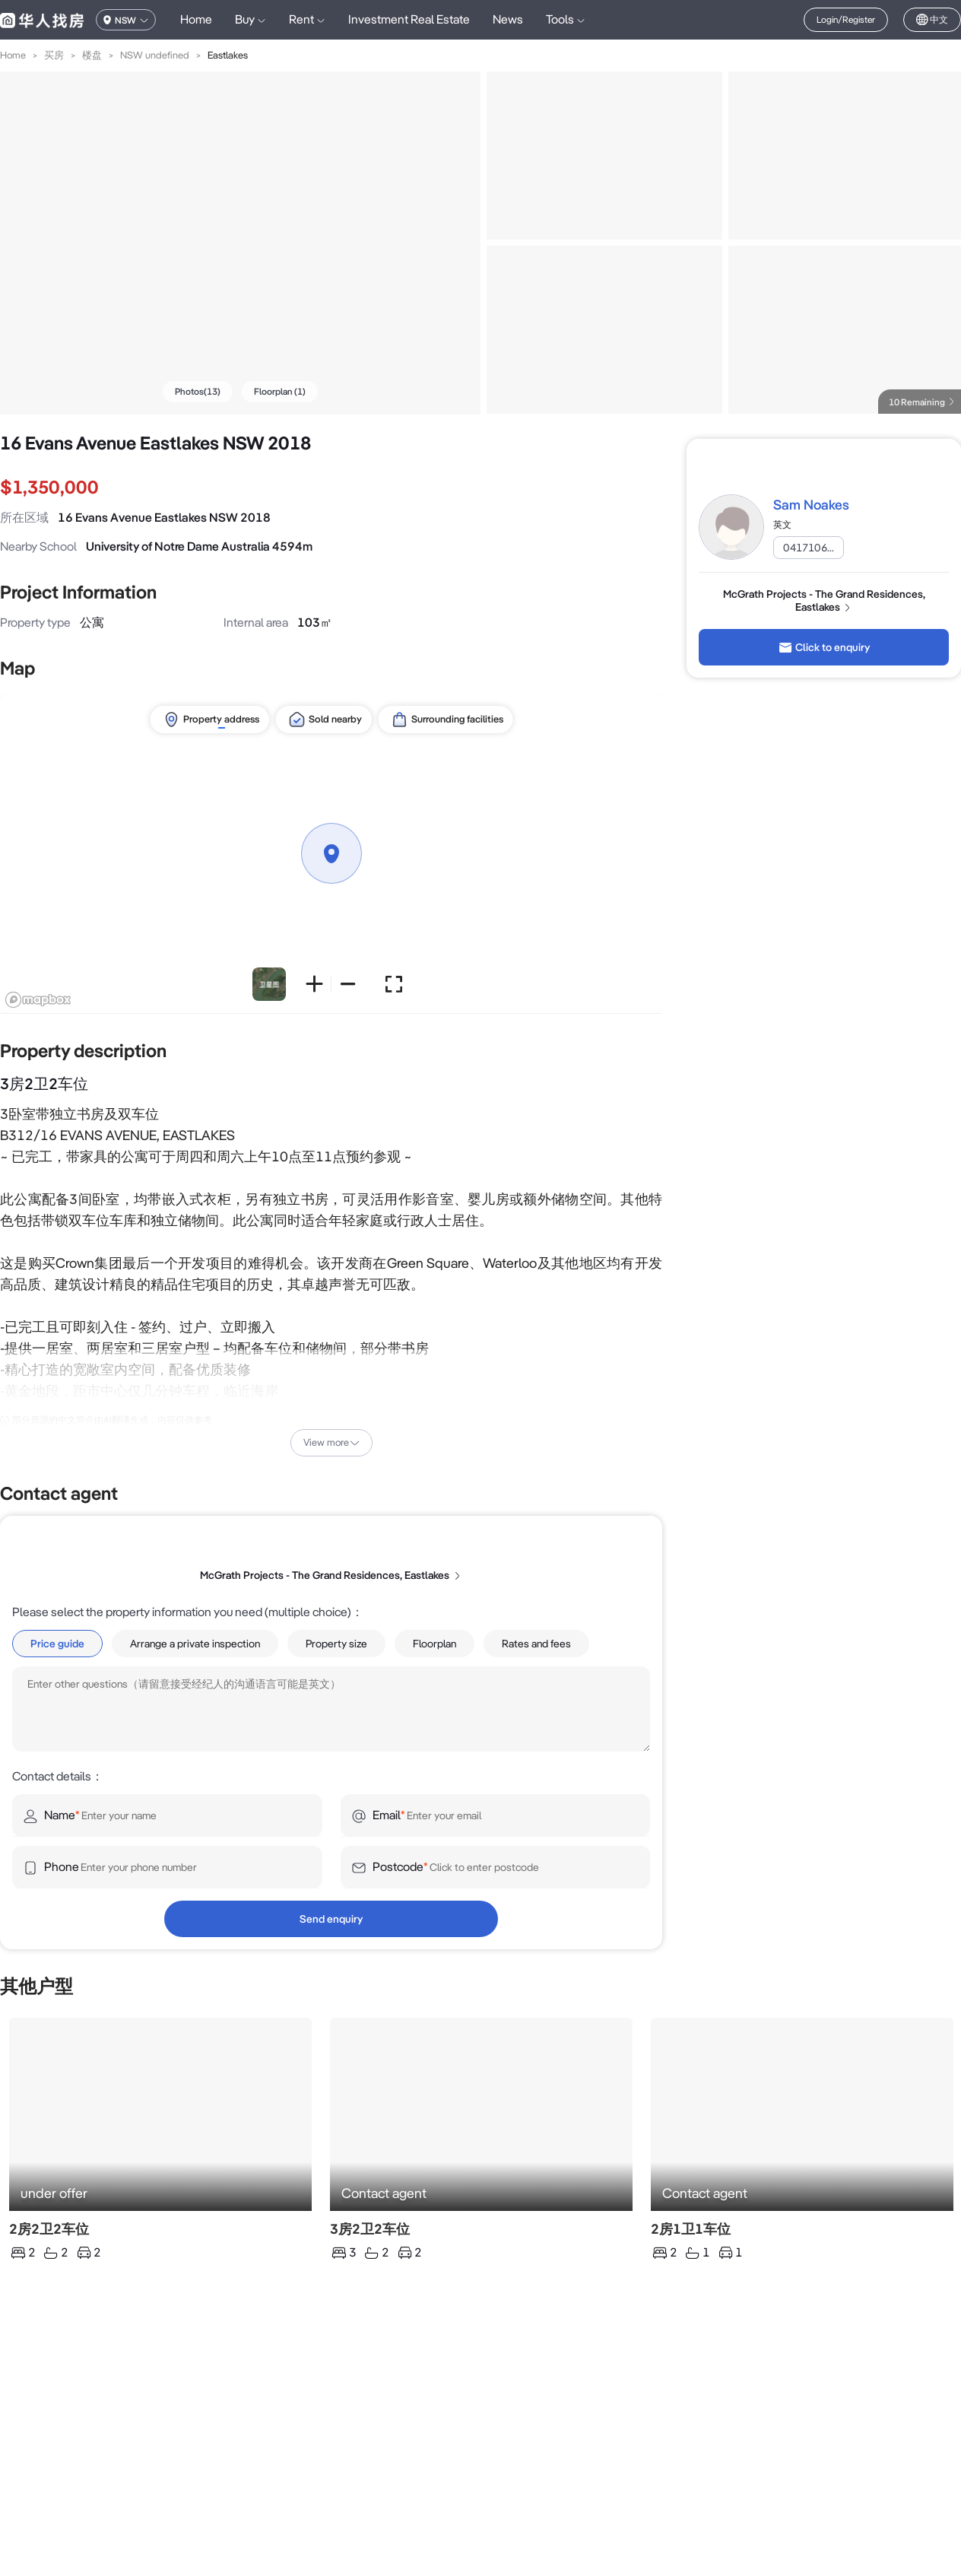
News (508, 19)
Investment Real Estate (409, 19)
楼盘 (92, 55)
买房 (54, 55)
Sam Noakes (811, 505)
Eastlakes (228, 55)
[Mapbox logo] (38, 999)
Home (196, 19)
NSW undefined (154, 55)
